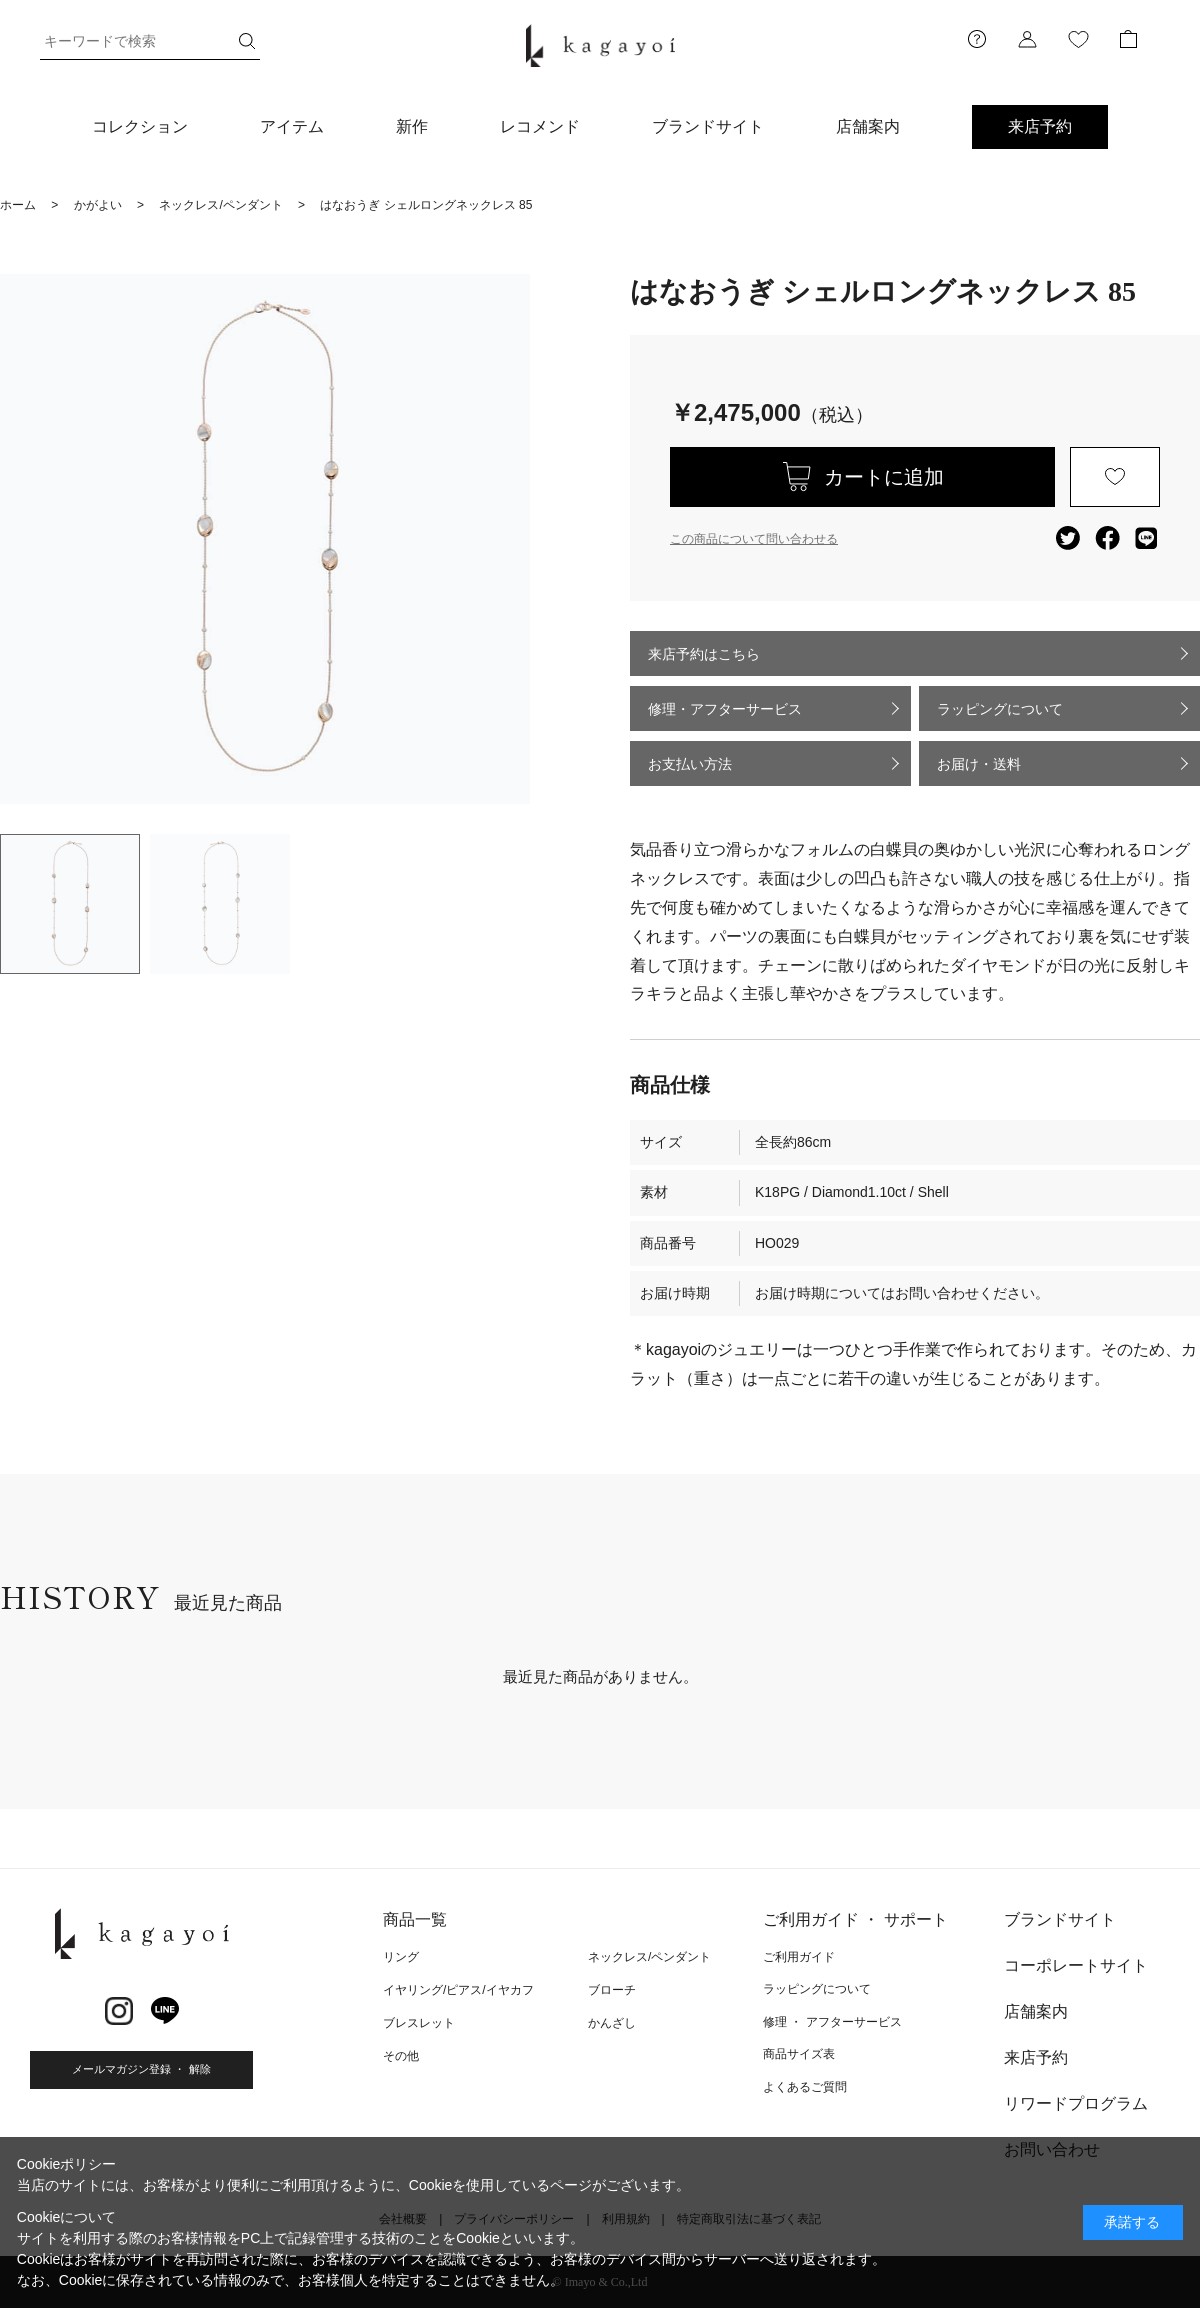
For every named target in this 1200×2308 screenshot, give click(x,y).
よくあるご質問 (805, 2087)
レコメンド (540, 126)
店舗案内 (868, 126)
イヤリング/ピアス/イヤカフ (458, 1990)
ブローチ (612, 1990)
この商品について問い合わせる (754, 539)
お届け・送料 (979, 764)
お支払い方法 (690, 764)
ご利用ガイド (799, 1957)
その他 (401, 2056)
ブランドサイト (708, 126)
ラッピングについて (1000, 709)
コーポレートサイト (1076, 1965)
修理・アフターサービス (725, 709)
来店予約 (1040, 126)
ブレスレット (419, 2023)
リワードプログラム (1076, 2103)
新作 (412, 126)
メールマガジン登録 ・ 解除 (141, 2069)
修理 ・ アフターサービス (832, 2022)
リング (401, 1957)
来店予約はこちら (704, 654)
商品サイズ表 (799, 2054)
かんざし (612, 2023)
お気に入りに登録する (1115, 477)
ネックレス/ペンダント (649, 1957)
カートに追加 (884, 477)
